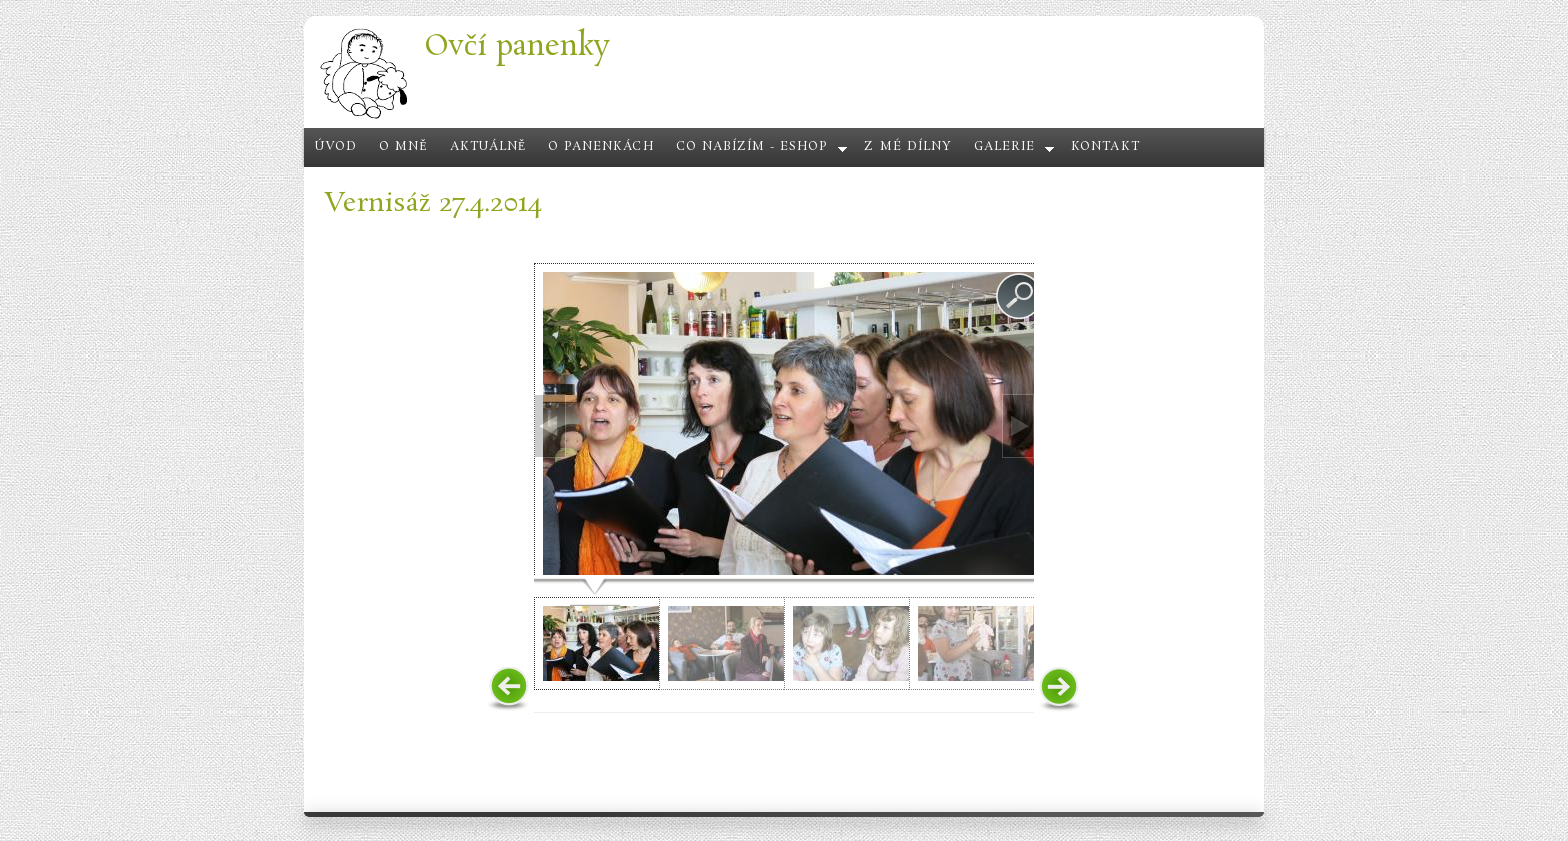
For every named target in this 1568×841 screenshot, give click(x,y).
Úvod (336, 147)
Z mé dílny (907, 147)
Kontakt (1105, 147)
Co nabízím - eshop (752, 147)
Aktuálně (488, 147)
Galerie (1004, 147)
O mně (403, 147)
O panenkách (601, 147)
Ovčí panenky (517, 46)
